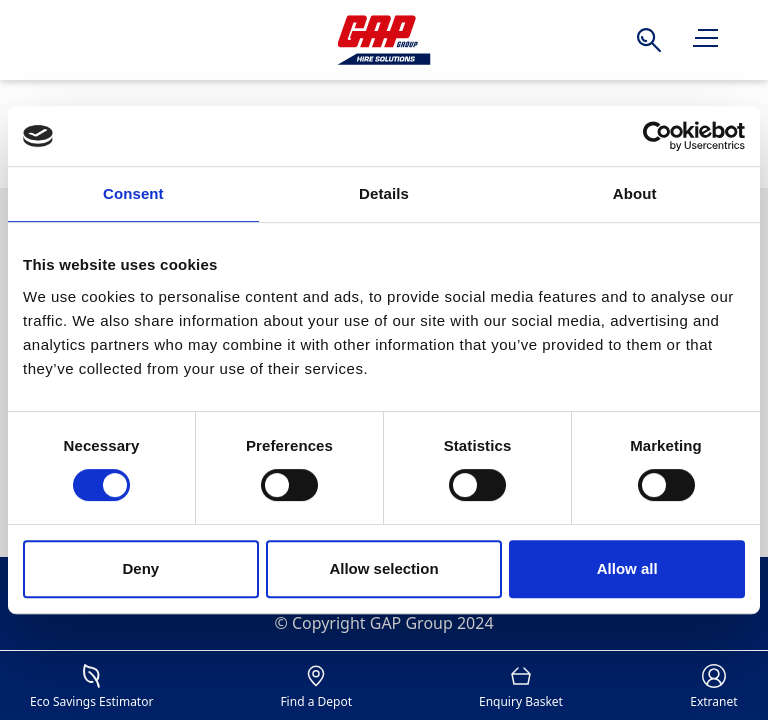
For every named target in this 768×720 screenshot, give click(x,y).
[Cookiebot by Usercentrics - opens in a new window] (657, 136)
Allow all (627, 568)
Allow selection (383, 568)
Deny (140, 568)
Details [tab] (384, 193)
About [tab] (635, 193)
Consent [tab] (133, 193)
